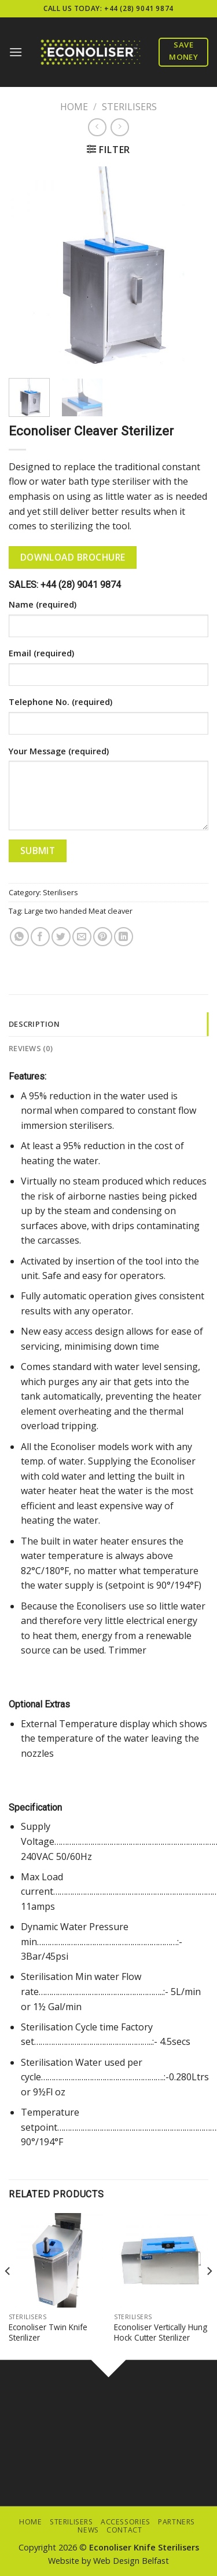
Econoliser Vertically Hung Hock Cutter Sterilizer (160, 2332)
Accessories (125, 2522)
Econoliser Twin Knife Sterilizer (48, 2332)
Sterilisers (129, 106)
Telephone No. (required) (60, 701)
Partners (176, 2522)
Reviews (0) (31, 1048)
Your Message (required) (59, 751)
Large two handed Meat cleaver (78, 911)
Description (34, 1024)
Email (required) (41, 653)
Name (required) (42, 604)
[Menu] (16, 52)
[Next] (209, 2294)
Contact (124, 2530)
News (88, 2530)
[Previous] (8, 2294)
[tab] (108, 1024)
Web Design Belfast (131, 2560)
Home (74, 106)
